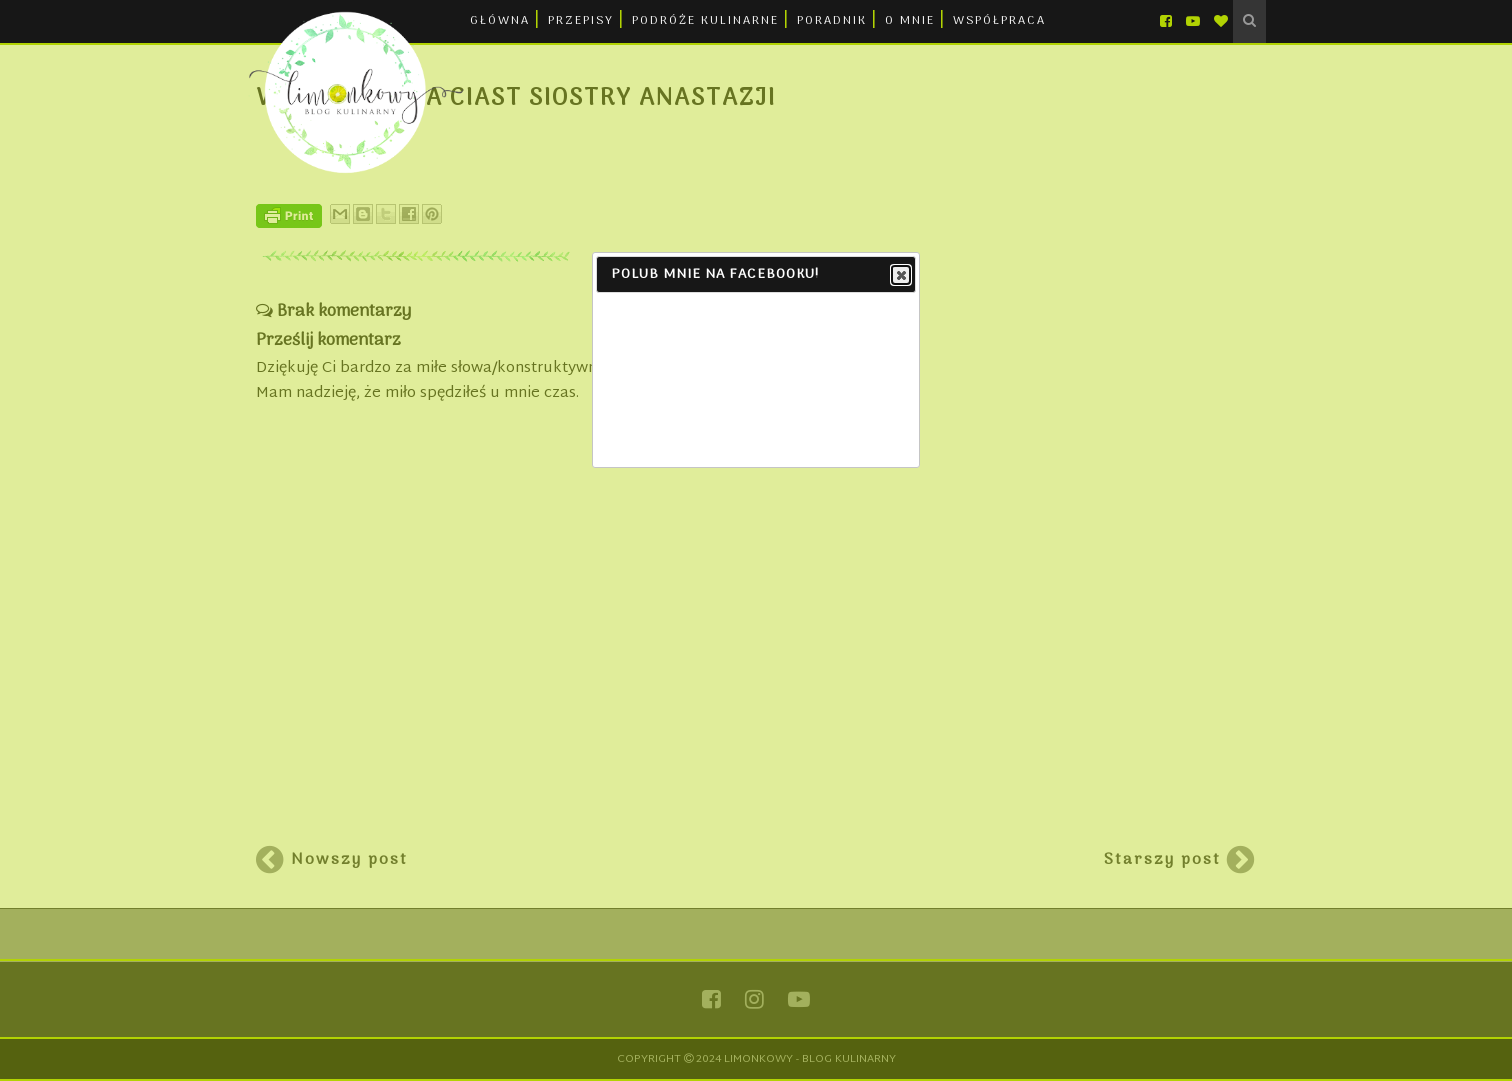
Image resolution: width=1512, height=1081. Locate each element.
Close (900, 276)
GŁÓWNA (500, 21)
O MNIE (910, 21)
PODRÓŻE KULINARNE (705, 21)
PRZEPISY (581, 21)
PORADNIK (832, 21)
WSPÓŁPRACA (999, 21)
